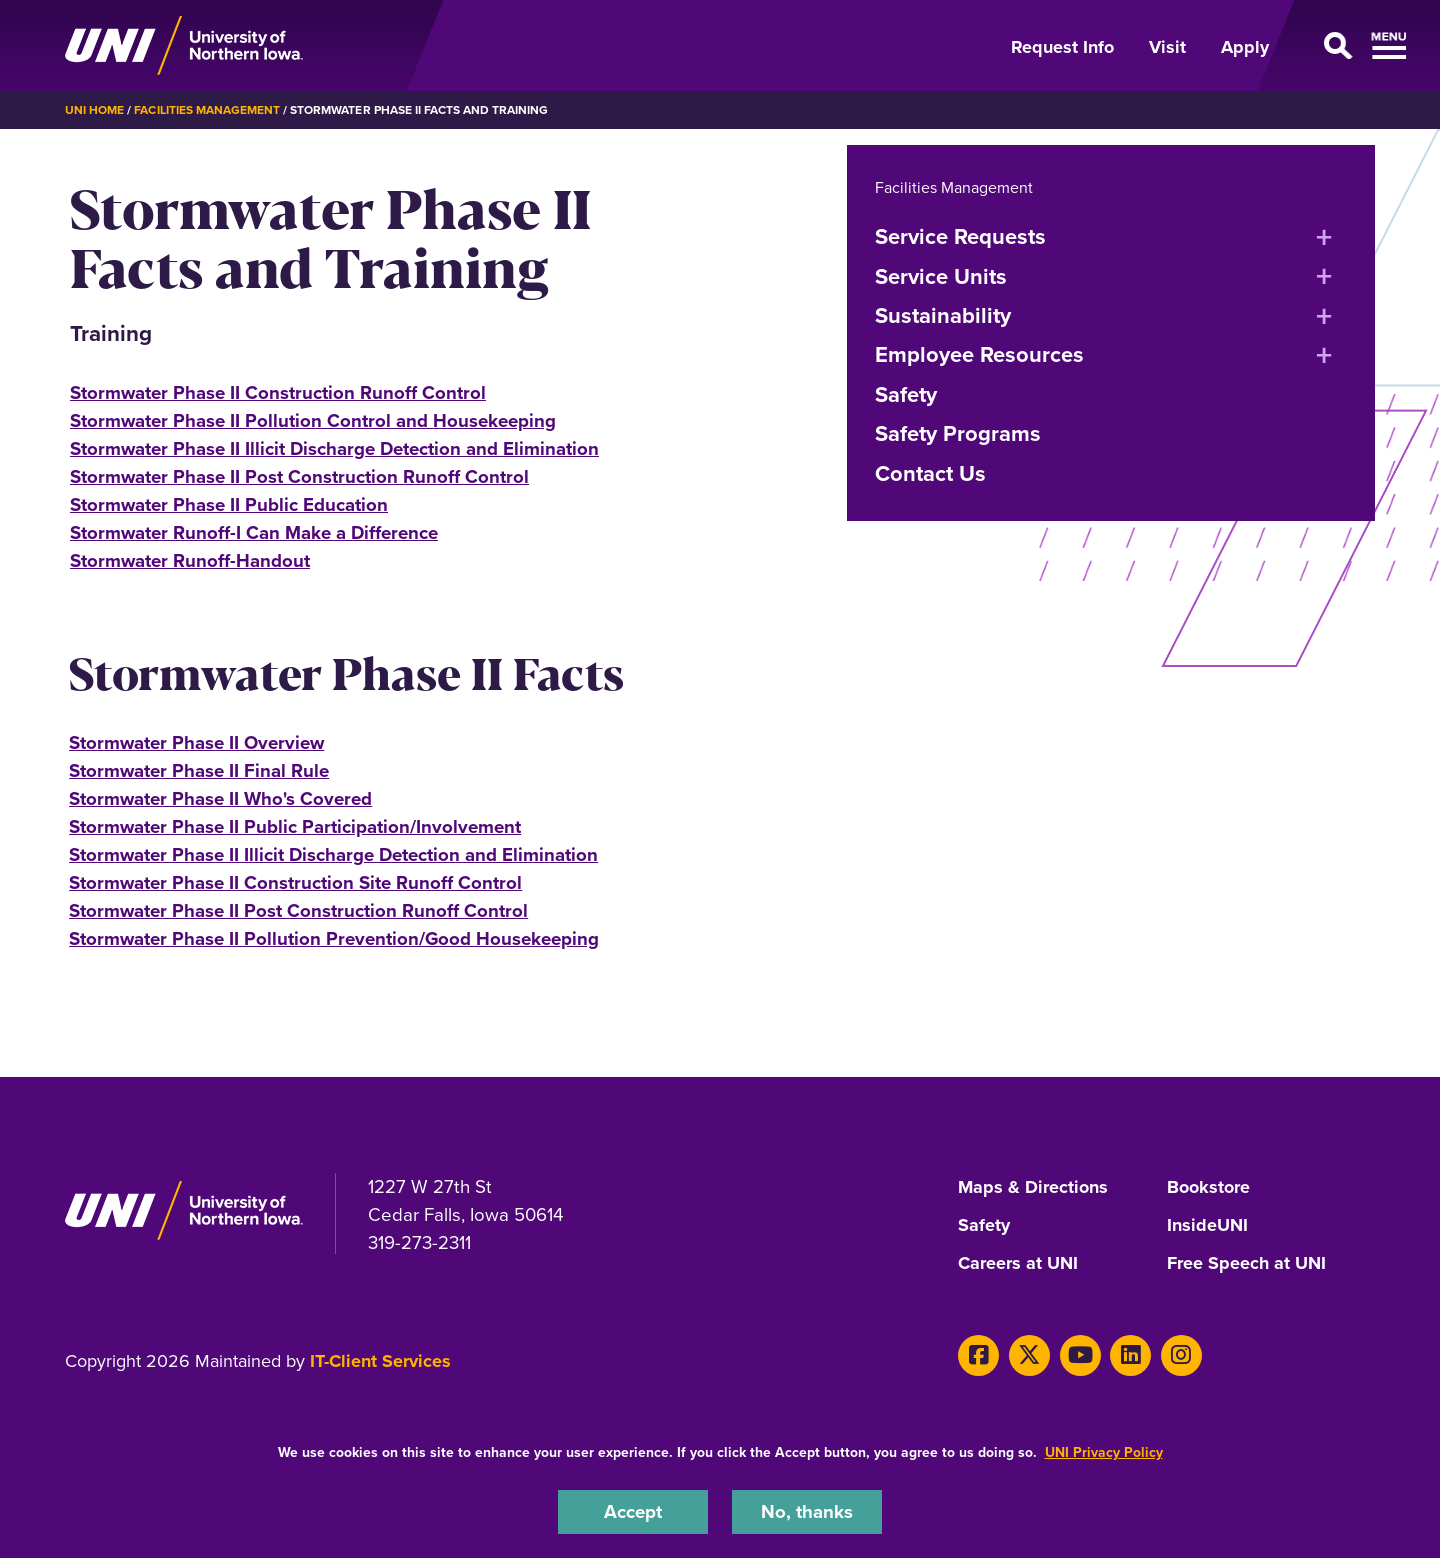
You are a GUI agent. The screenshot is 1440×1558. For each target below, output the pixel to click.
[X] (1029, 1355)
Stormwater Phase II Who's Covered (220, 798)
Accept (633, 1511)
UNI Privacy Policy (1104, 1452)
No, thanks (807, 1511)
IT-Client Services (380, 1361)
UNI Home (94, 109)
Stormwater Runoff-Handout (190, 560)
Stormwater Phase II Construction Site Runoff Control (295, 882)
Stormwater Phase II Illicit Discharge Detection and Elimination (334, 448)
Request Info (1062, 47)
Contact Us (930, 473)
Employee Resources (979, 354)
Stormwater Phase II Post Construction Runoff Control (299, 476)
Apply (1245, 47)
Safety (906, 394)
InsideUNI (1207, 1226)
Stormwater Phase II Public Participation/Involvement (295, 826)
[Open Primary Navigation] (1334, 46)
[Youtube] (1080, 1355)
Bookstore (1208, 1188)
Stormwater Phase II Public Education (229, 504)
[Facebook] (978, 1355)
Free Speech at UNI (1246, 1264)
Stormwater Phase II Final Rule (199, 770)
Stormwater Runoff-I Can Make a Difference (254, 532)
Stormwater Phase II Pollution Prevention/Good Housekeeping (334, 938)
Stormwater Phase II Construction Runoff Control (278, 392)
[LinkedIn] (1130, 1355)
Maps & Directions (1033, 1188)
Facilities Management (207, 109)
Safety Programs (958, 433)
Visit (1167, 47)
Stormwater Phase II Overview (196, 742)
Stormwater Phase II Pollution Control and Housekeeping (313, 420)
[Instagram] (1181, 1355)
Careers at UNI (1018, 1264)
